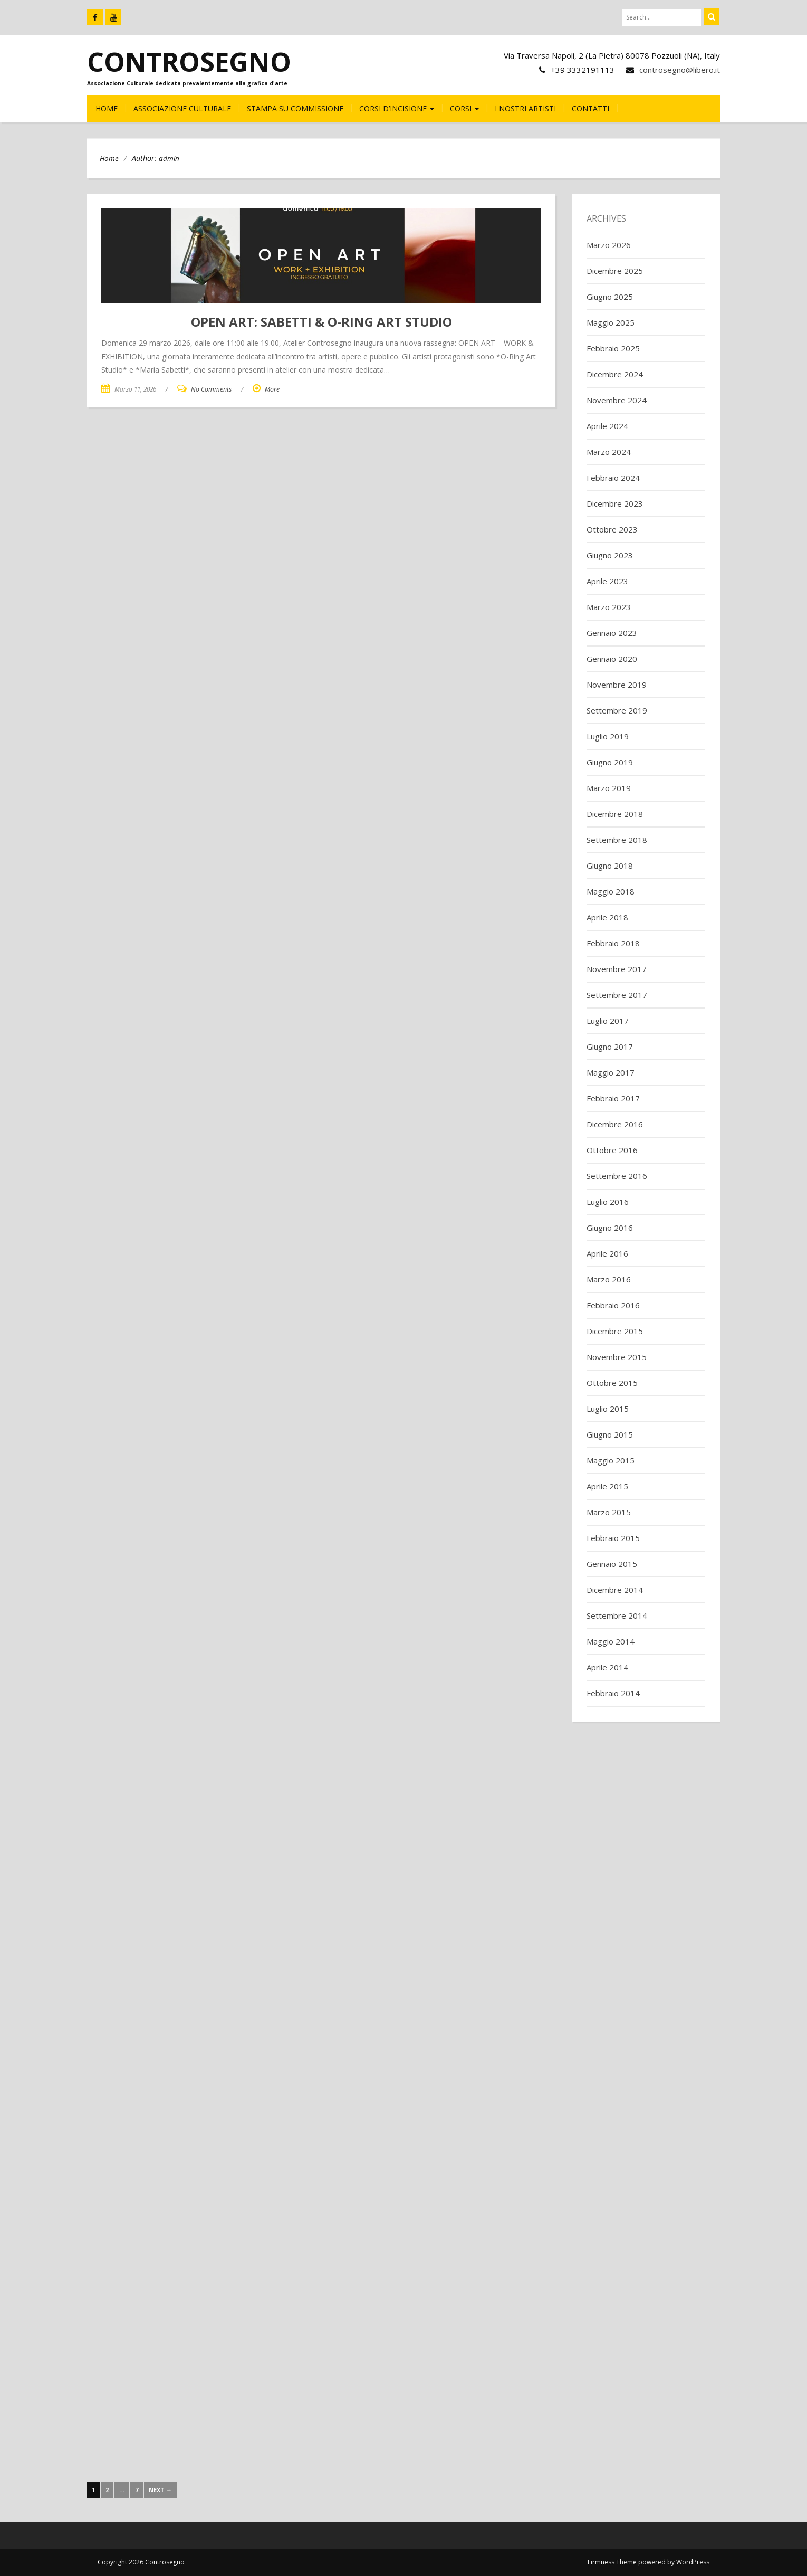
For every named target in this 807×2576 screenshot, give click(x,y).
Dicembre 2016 (615, 1124)
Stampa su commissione (295, 108)
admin (169, 158)
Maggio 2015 (611, 1460)
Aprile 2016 (607, 1253)
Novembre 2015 (617, 1357)
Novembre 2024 (617, 400)
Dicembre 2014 (615, 1589)
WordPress (692, 2562)
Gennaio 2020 (612, 658)
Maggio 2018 (611, 891)
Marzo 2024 (609, 451)
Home (109, 158)
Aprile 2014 (607, 1667)
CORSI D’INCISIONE (396, 108)
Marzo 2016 (609, 1279)
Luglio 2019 (608, 736)
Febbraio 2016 (613, 1305)
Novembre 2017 (617, 969)
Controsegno (189, 62)
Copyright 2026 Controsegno (141, 2562)
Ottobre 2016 (612, 1150)
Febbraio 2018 (613, 943)
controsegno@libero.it (679, 69)
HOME (106, 108)
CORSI (464, 108)
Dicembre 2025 (615, 270)
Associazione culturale (182, 108)
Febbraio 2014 (613, 1693)
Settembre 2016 (617, 1176)
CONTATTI (590, 108)
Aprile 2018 (607, 917)
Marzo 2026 (609, 245)
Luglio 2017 (608, 1020)
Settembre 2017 (617, 995)
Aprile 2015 (607, 1486)
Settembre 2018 (617, 839)
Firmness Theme (612, 2562)
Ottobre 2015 (612, 1382)
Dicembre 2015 (615, 1331)
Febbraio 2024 (613, 477)
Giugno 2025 (610, 296)
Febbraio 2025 (613, 348)
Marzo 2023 (609, 607)
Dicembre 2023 (615, 503)
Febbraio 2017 (613, 1098)
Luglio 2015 (608, 1408)
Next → (160, 2490)
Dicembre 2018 (615, 814)
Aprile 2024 (607, 426)
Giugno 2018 (610, 865)
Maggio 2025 (611, 322)
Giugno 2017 (610, 1046)
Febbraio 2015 (613, 1538)
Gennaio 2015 (612, 1563)
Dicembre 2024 (615, 374)
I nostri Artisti (525, 108)
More (272, 389)
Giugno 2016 (610, 1227)
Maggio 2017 (611, 1072)
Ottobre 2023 (612, 529)
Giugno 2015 (610, 1434)
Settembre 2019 (617, 710)
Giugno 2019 (610, 762)
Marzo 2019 (609, 788)
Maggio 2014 (611, 1641)
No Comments (211, 389)
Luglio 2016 (608, 1201)
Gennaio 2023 (612, 633)
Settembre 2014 (617, 1615)
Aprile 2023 (607, 581)
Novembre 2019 (617, 684)
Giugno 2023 (610, 555)
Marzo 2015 (609, 1512)
